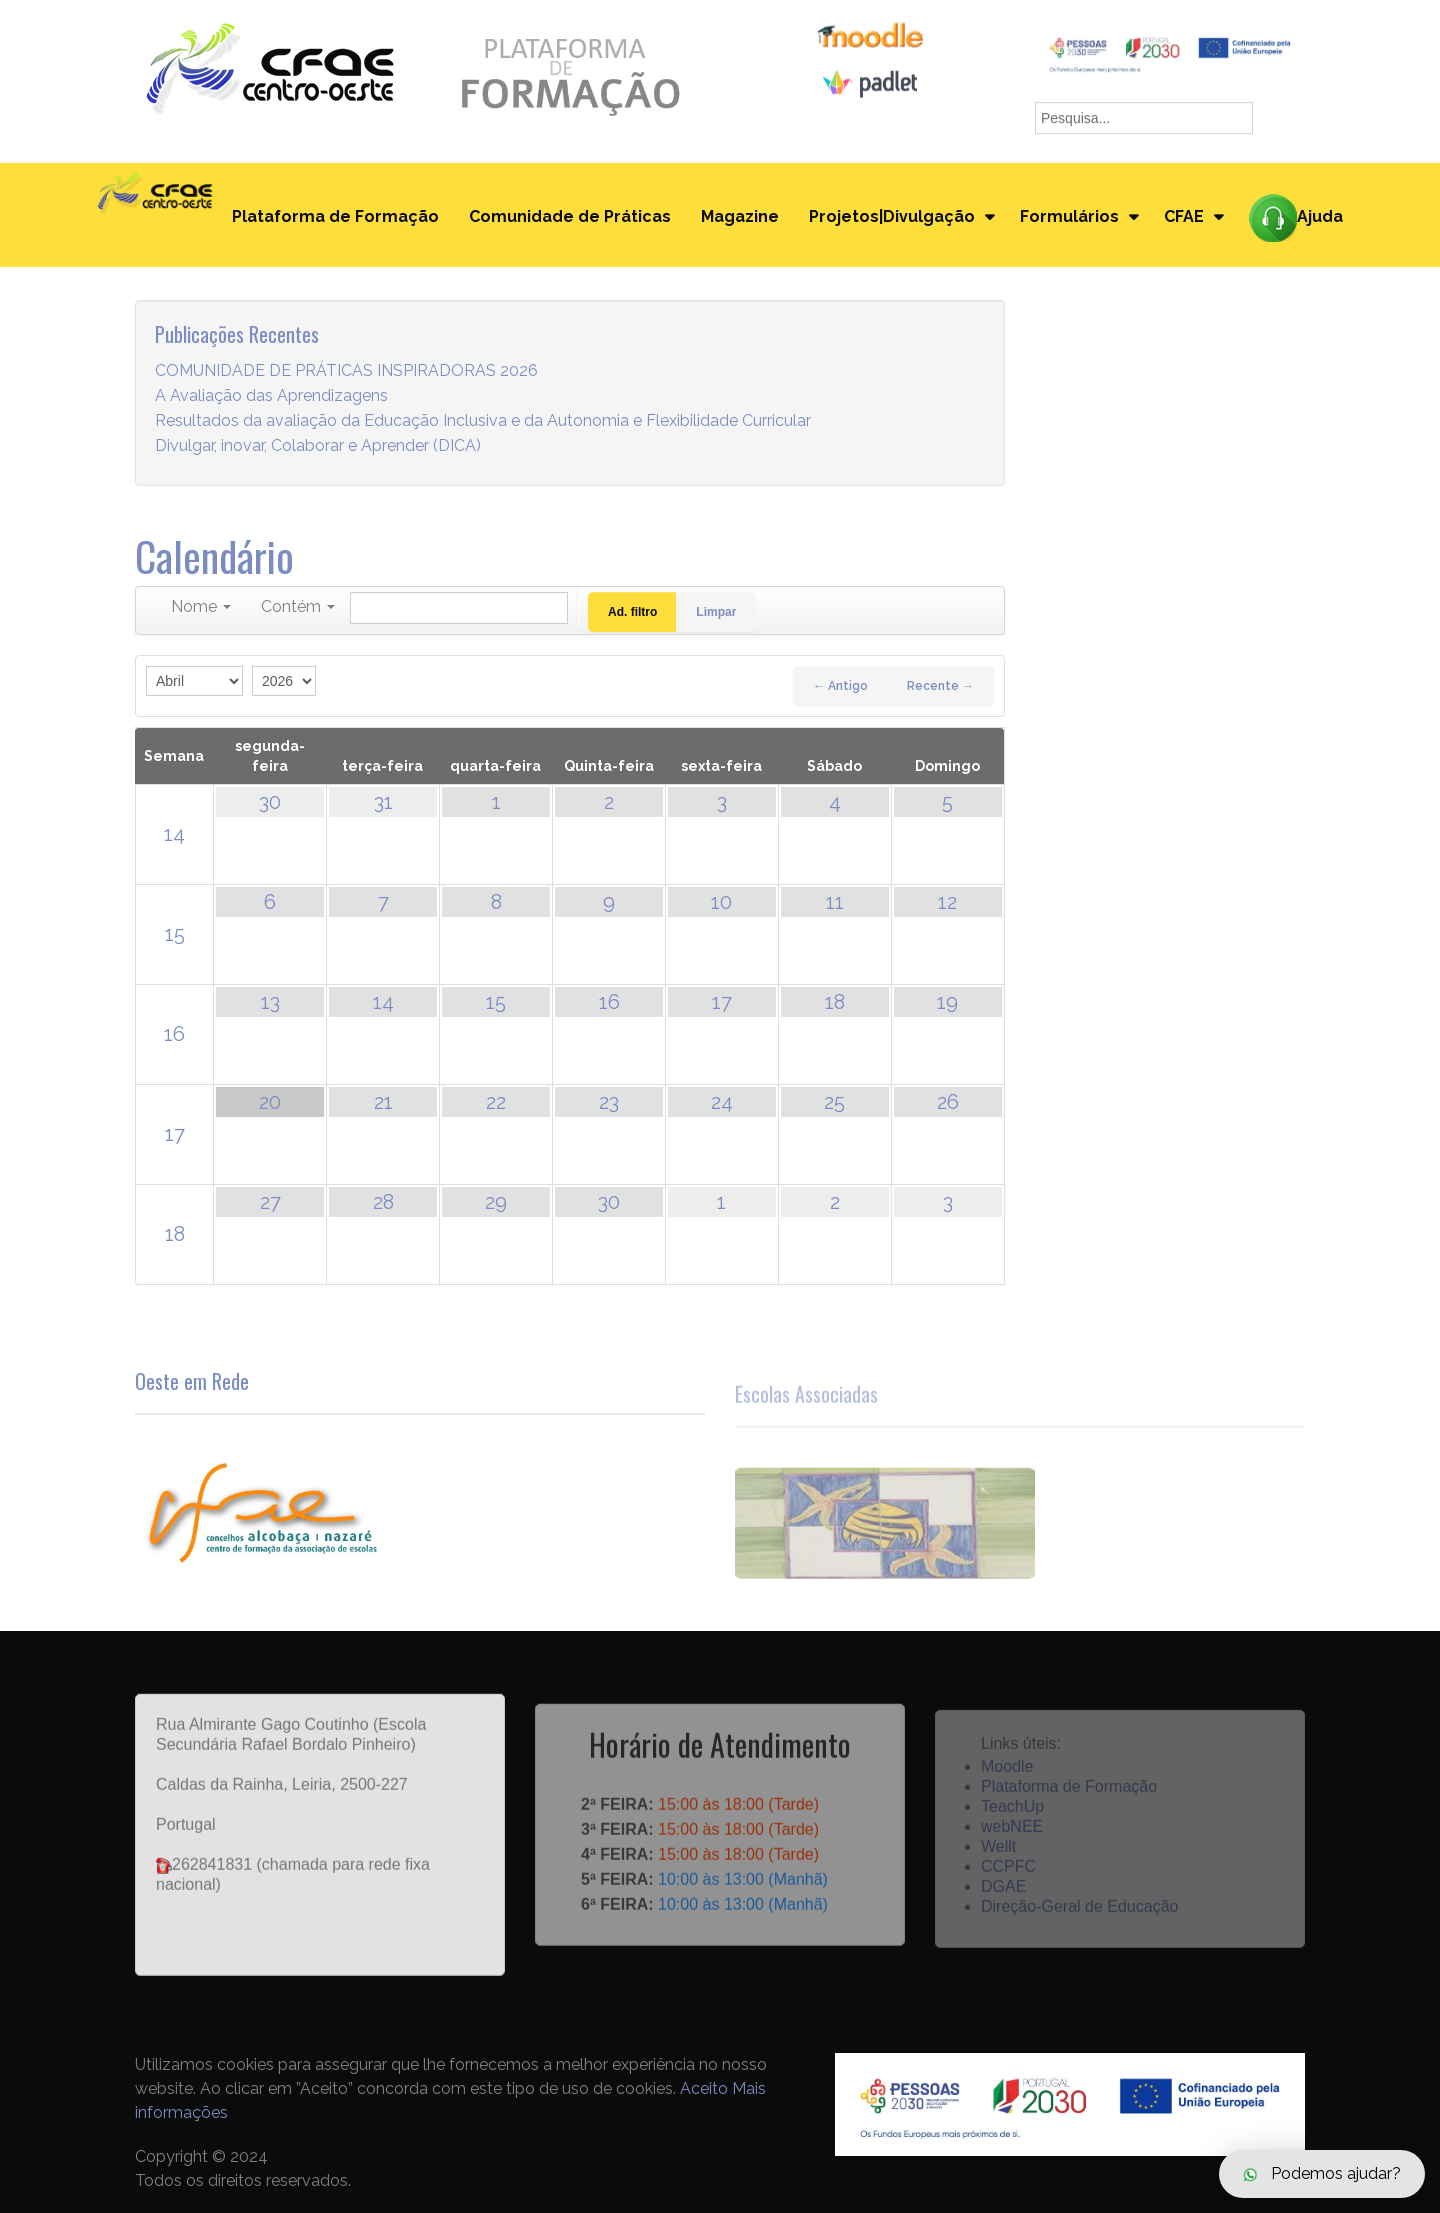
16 (174, 1034)
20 (270, 1102)
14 (174, 834)
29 (496, 1202)
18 (835, 1002)
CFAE (1184, 216)
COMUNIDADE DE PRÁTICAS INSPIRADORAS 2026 (346, 371)
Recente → (940, 686)
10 (721, 902)
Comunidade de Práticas (570, 216)
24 (722, 1102)
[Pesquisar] (459, 608)
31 (383, 802)
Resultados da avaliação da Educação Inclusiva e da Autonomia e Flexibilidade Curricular (483, 421)
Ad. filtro (632, 612)
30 (270, 802)
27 (270, 1202)
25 (834, 1102)
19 (947, 1002)
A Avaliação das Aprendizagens (271, 396)
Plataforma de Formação (335, 216)
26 (948, 1102)
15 (175, 934)
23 (609, 1102)
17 (722, 1002)
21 (383, 1102)
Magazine (740, 216)
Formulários (1069, 216)
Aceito (704, 2088)
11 (835, 902)
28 (383, 1202)
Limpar (716, 612)
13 (270, 1002)
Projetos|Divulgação (892, 216)
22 (496, 1102)
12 (947, 902)
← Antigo (840, 686)
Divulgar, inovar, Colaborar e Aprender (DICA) (318, 446)
